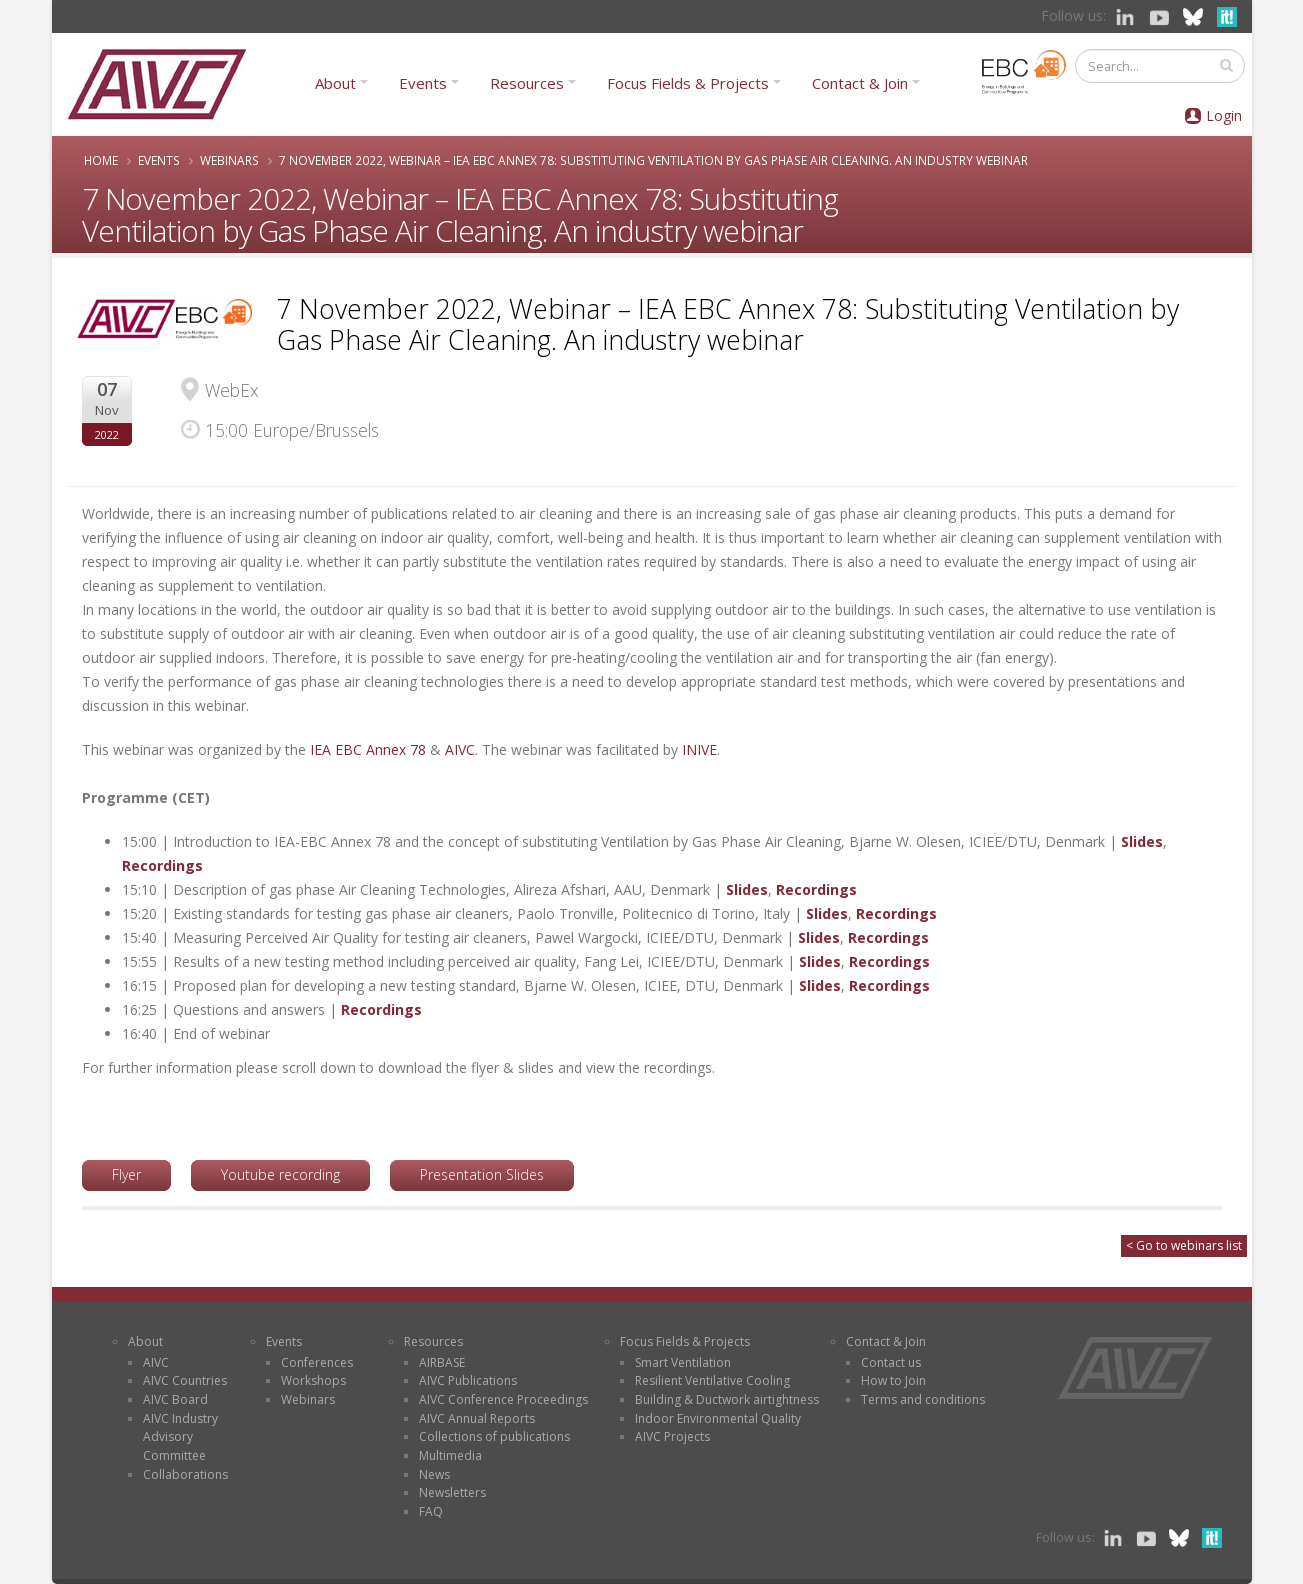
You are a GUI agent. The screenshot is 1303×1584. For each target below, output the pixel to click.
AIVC (460, 749)
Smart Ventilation (683, 1362)
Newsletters (452, 1492)
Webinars (229, 160)
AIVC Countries (185, 1380)
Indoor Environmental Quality (718, 1418)
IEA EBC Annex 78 (368, 749)
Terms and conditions (923, 1399)
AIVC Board (175, 1399)
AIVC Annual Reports (477, 1418)
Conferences (317, 1362)
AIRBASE (442, 1362)
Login (1224, 115)
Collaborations (185, 1474)
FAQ (431, 1511)
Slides (1142, 841)
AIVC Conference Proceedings (503, 1399)
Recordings (162, 865)
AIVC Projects (672, 1436)
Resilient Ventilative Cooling (712, 1380)
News (434, 1474)
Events (423, 83)
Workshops (313, 1380)
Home (101, 160)
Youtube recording (280, 1174)
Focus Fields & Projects (688, 83)
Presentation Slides (482, 1174)
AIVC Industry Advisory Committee (180, 1437)
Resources (527, 83)
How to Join (893, 1380)
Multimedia (450, 1455)
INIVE (699, 749)
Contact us (891, 1362)
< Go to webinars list (1184, 1245)
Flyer (126, 1174)
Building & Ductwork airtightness (727, 1399)
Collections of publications (494, 1436)
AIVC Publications (468, 1380)
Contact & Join (860, 83)
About (335, 83)
